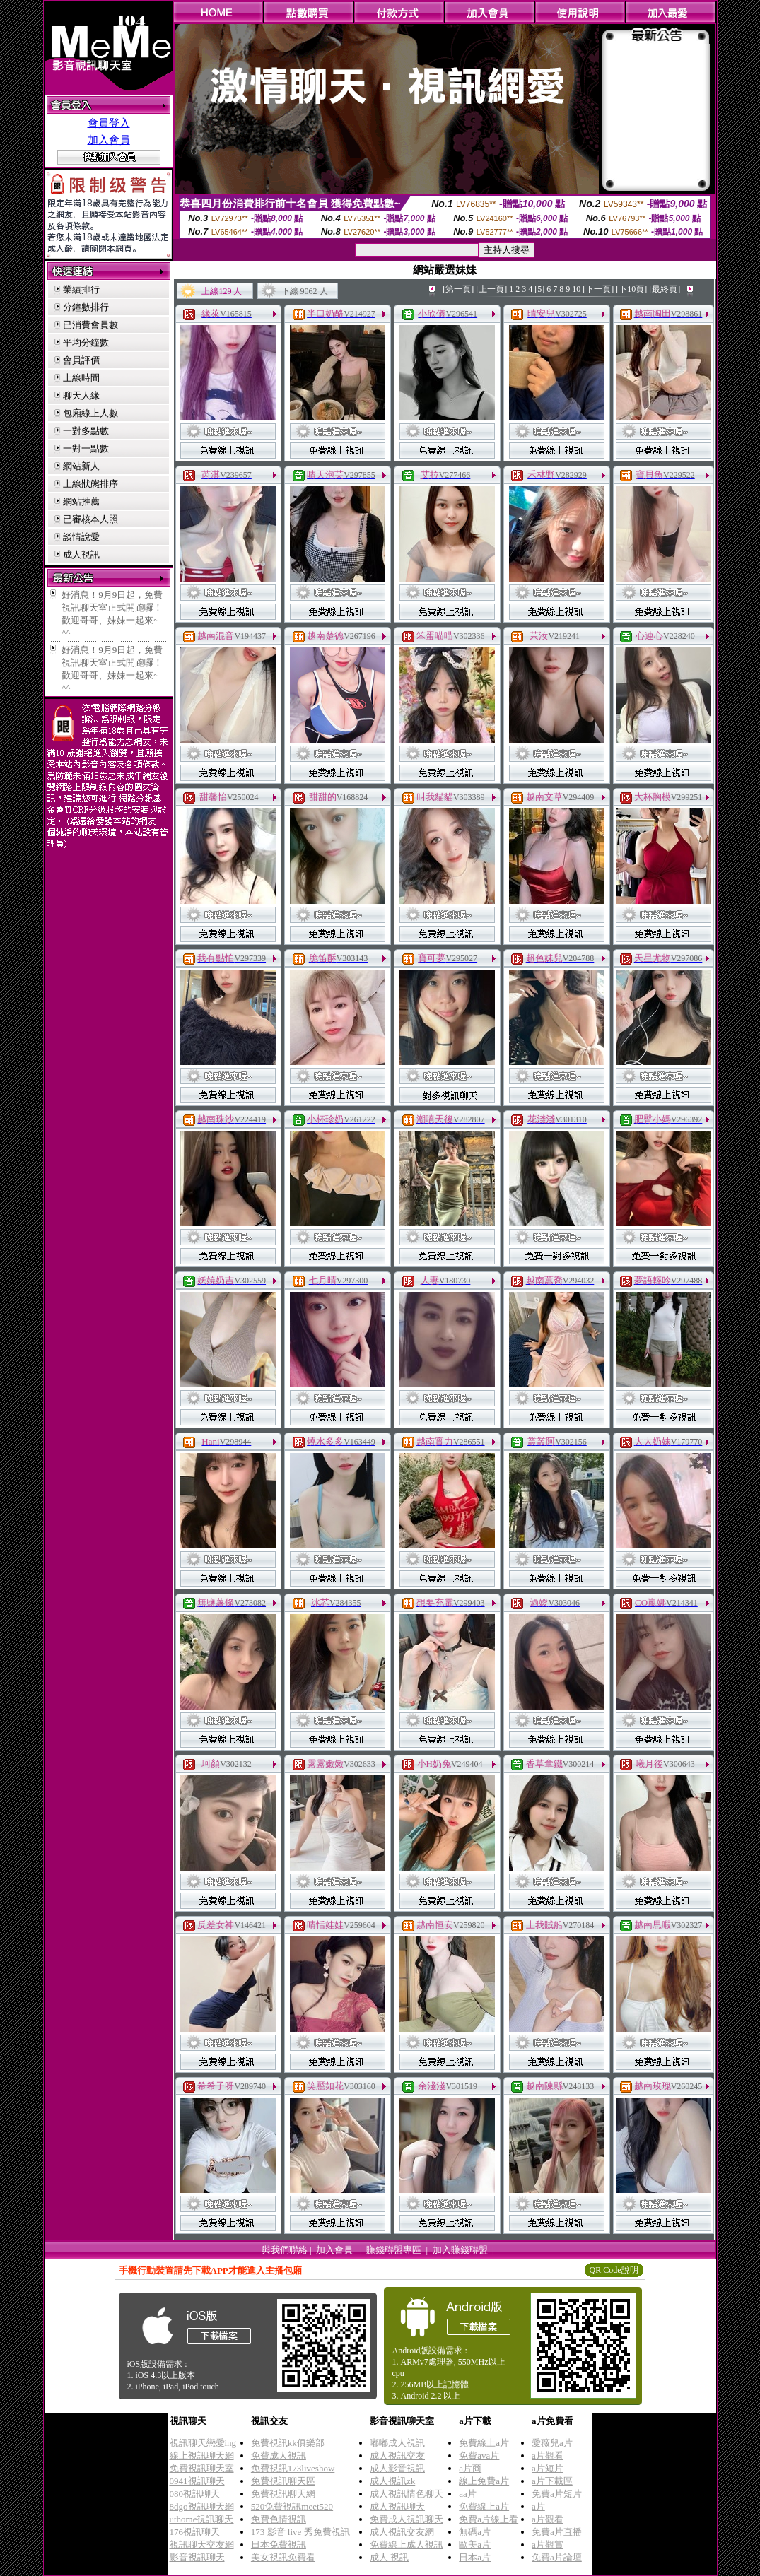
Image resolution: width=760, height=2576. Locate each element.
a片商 (470, 2468)
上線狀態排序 (90, 483)
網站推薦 (81, 501)
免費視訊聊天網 (283, 2493)
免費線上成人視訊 (406, 2544)
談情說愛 (81, 536)
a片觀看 (547, 2455)
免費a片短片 (557, 2493)
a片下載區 (552, 2481)
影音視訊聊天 (197, 2557)
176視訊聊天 (195, 2532)
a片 (538, 2506)
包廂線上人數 (90, 413)
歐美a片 (475, 2544)
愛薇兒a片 (552, 2442)
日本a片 (475, 2557)
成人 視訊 (389, 2557)
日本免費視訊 (278, 2544)
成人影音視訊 (397, 2468)
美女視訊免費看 (283, 2557)
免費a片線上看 (488, 2519)
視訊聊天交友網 (202, 2544)
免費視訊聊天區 (283, 2481)
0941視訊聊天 (197, 2481)
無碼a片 (475, 2532)
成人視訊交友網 (402, 2532)
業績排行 (81, 289)
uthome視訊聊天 (202, 2519)
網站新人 (81, 466)
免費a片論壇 (557, 2557)
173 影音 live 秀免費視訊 (300, 2532)
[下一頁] (598, 289)
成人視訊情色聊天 (406, 2493)
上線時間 (81, 377)
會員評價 (81, 360)
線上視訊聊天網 (202, 2455)
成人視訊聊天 (397, 2506)
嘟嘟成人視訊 (397, 2442)
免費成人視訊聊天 (406, 2519)
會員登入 (109, 123)
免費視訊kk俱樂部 (288, 2442)
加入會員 (109, 140)
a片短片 (547, 2468)
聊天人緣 (81, 395)
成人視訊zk (392, 2481)
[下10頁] (631, 289)
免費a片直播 (557, 2532)
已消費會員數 (90, 324)
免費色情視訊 (278, 2519)
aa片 (468, 2493)
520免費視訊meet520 (292, 2506)
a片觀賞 (547, 2544)
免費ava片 (479, 2455)
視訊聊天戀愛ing (203, 2442)
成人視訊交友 (397, 2455)
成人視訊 (81, 554)
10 (576, 289)
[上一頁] (491, 289)
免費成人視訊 (278, 2455)
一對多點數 (86, 430)
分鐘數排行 (86, 307)
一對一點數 (86, 448)
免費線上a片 (484, 2442)
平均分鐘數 (86, 342)
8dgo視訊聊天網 (202, 2506)
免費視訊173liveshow (292, 2468)
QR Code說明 (614, 2270)
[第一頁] (458, 289)
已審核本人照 (90, 519)
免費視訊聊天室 (202, 2468)
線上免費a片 (484, 2481)
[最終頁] (664, 289)
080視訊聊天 (195, 2493)
